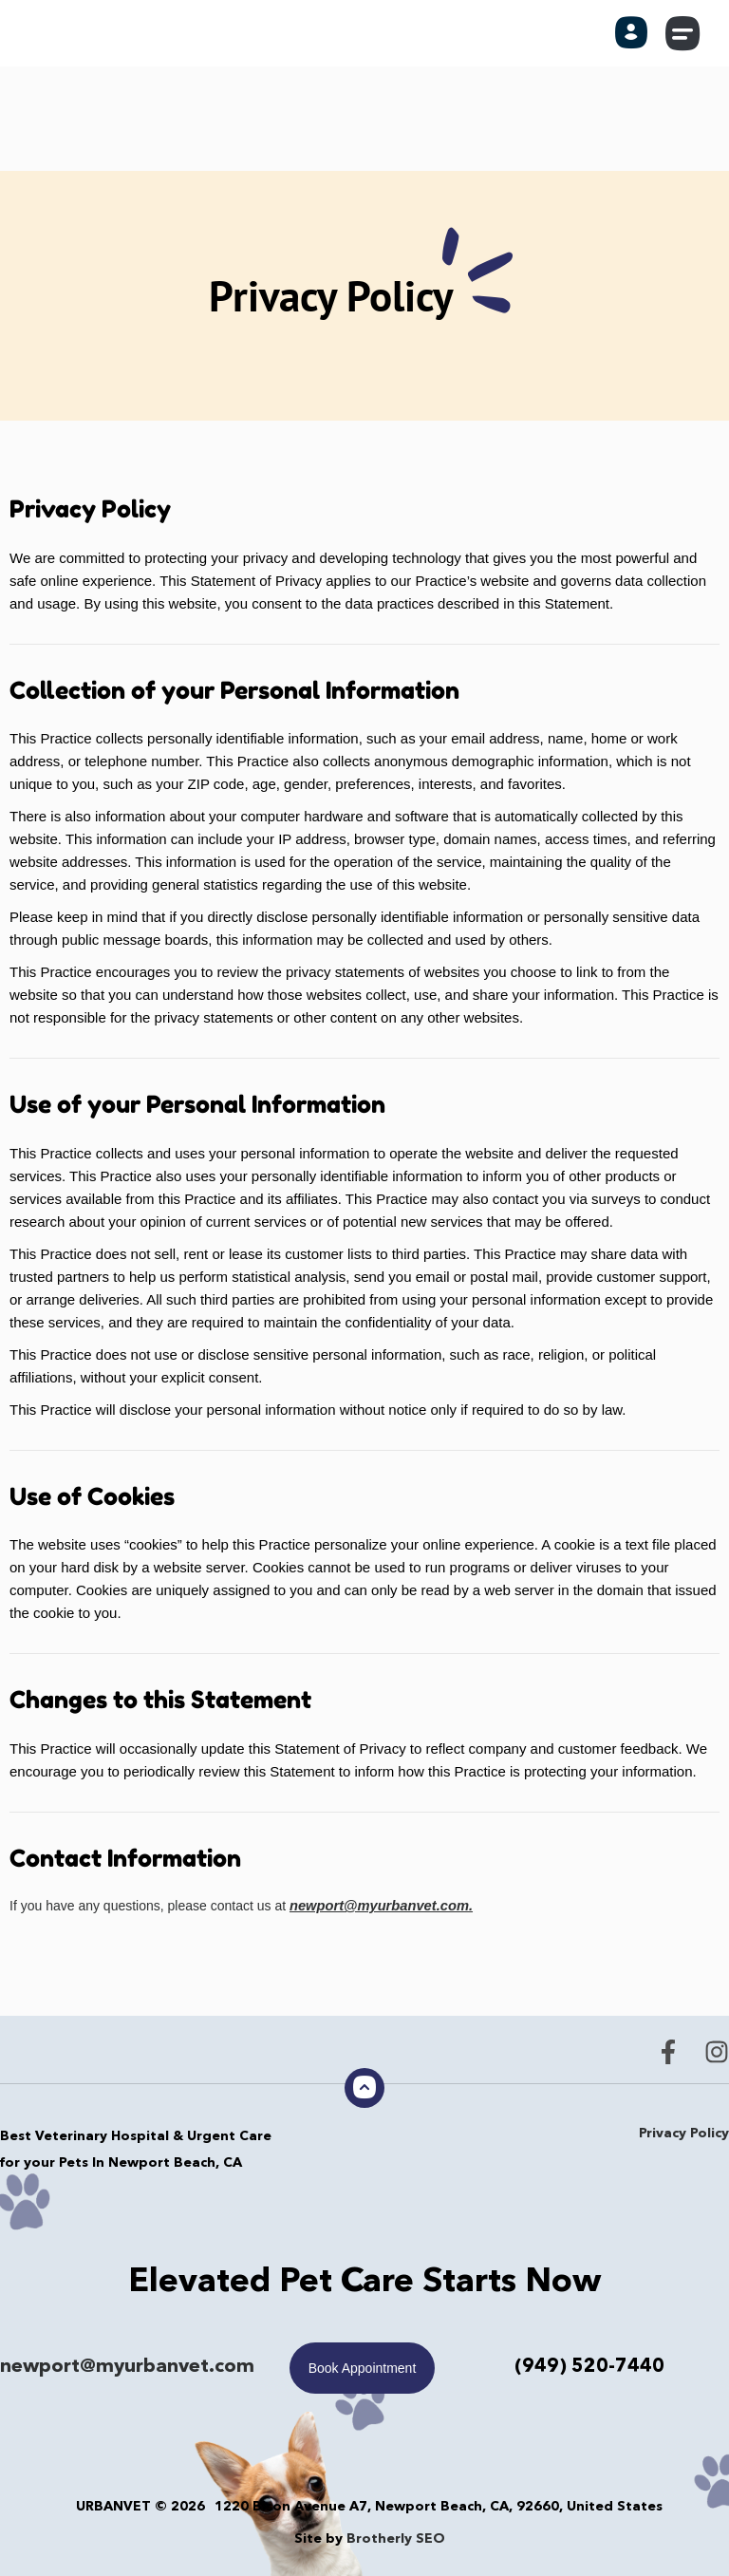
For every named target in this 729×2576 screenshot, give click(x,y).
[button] (683, 33)
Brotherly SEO (395, 2538)
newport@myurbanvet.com (127, 2367)
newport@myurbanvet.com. (377, 1905)
